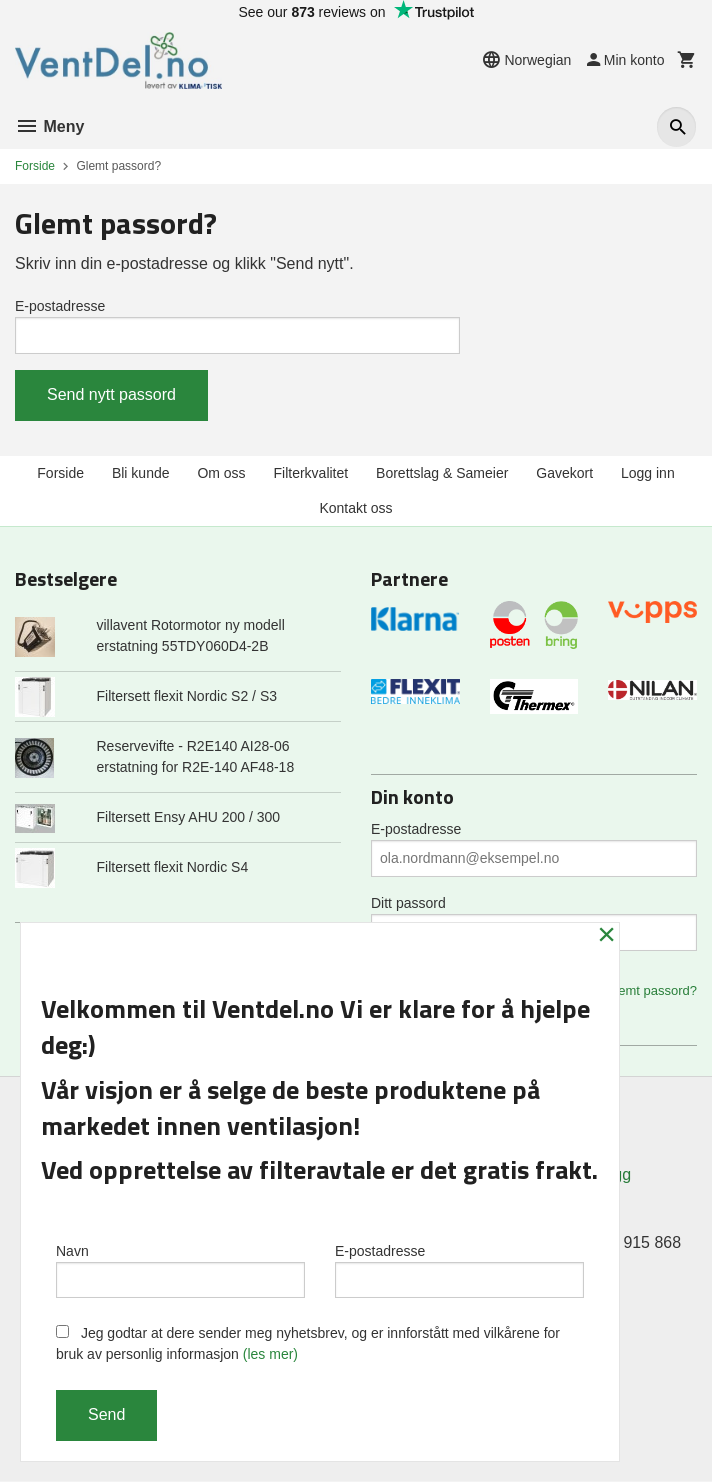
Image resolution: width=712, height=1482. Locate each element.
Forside (35, 166)
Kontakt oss (355, 508)
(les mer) (270, 1354)
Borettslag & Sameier (442, 473)
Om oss (221, 473)
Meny (49, 126)
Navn (180, 1270)
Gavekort (564, 473)
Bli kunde (141, 473)
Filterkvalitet (311, 473)
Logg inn (648, 473)
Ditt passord (408, 903)
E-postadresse (60, 306)
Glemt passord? (651, 990)
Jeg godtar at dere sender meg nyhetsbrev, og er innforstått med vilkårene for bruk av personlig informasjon (308, 1343)
